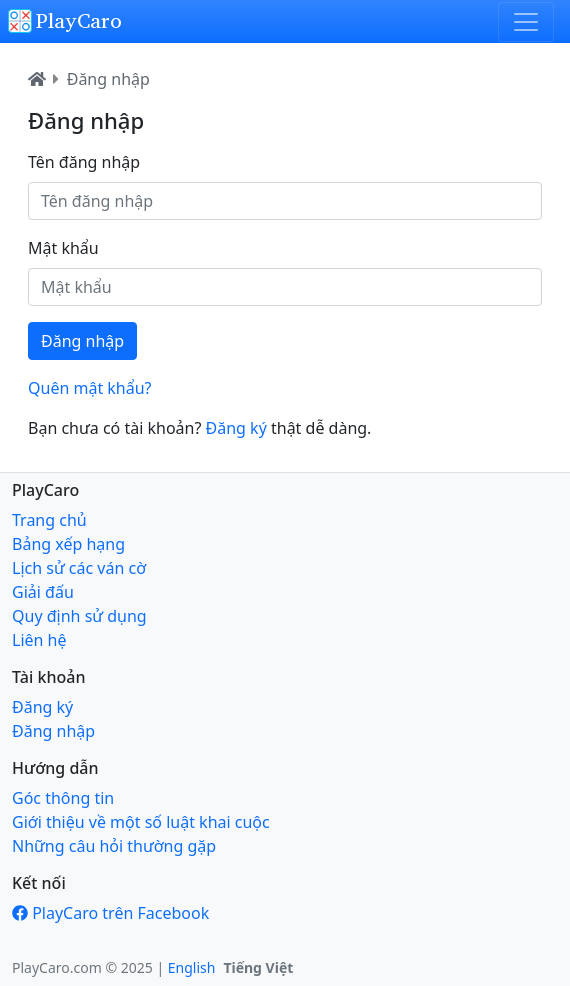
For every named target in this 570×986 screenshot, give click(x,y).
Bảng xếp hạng (68, 544)
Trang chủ (49, 520)
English (192, 967)
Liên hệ (39, 640)
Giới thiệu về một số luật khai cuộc (141, 822)
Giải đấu (43, 592)
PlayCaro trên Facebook (120, 913)
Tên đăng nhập (84, 162)
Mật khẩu (63, 248)
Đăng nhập (108, 79)
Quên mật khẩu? (90, 388)
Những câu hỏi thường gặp (114, 846)
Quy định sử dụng (79, 616)
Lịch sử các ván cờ (79, 568)
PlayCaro (65, 21)
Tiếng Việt (258, 967)
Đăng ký (236, 428)
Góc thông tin (63, 798)
